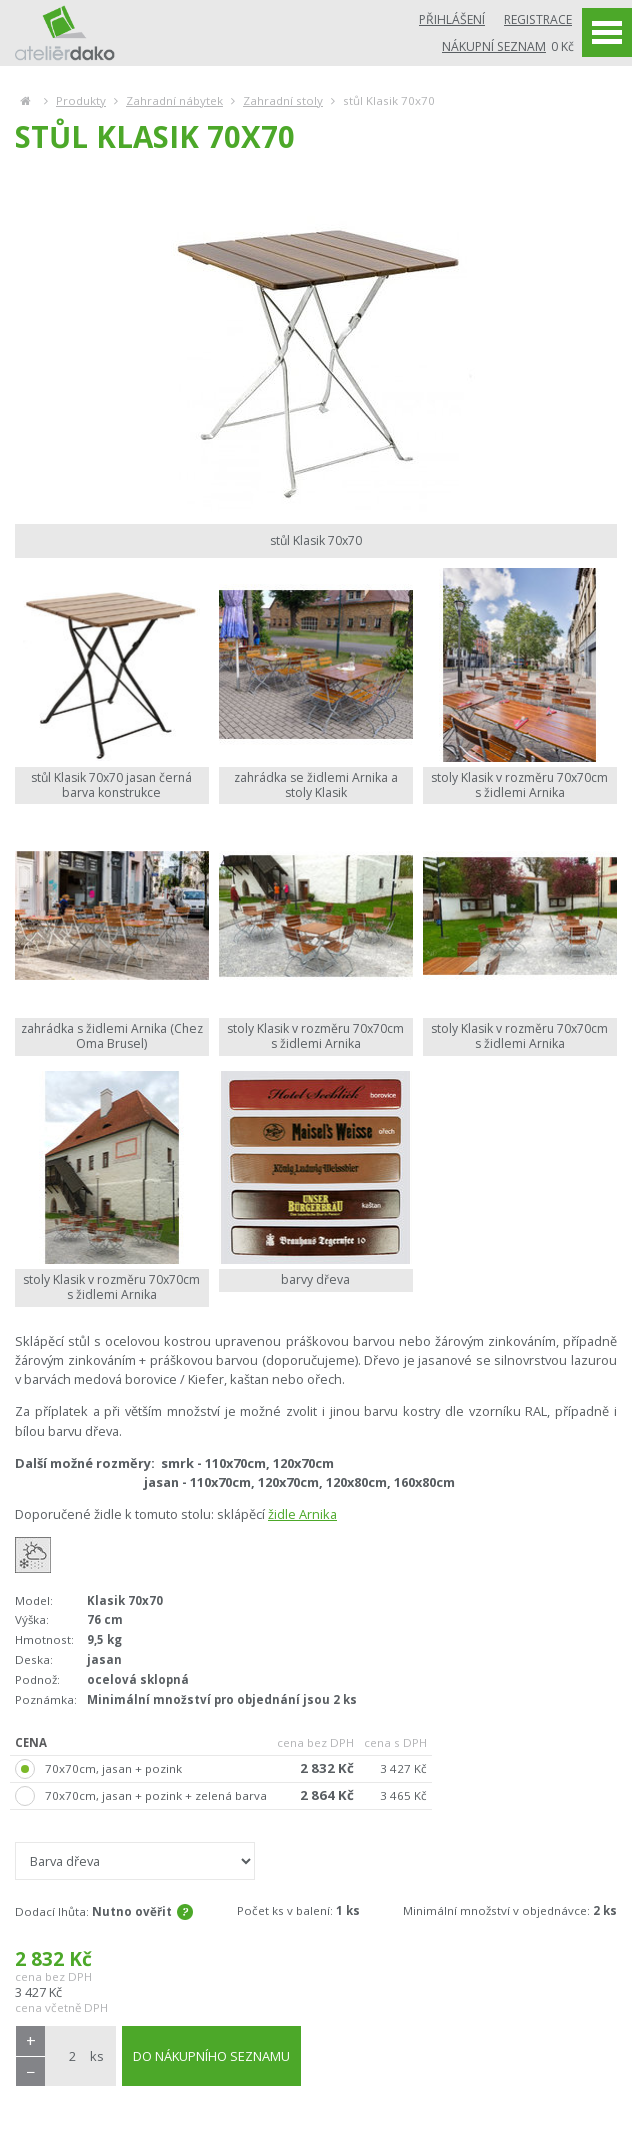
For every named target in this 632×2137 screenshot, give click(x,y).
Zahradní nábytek (174, 100)
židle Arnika (302, 1514)
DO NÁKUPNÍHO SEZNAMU (211, 2056)
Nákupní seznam (494, 46)
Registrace (538, 19)
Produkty (81, 100)
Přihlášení (452, 19)
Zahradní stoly (283, 100)
